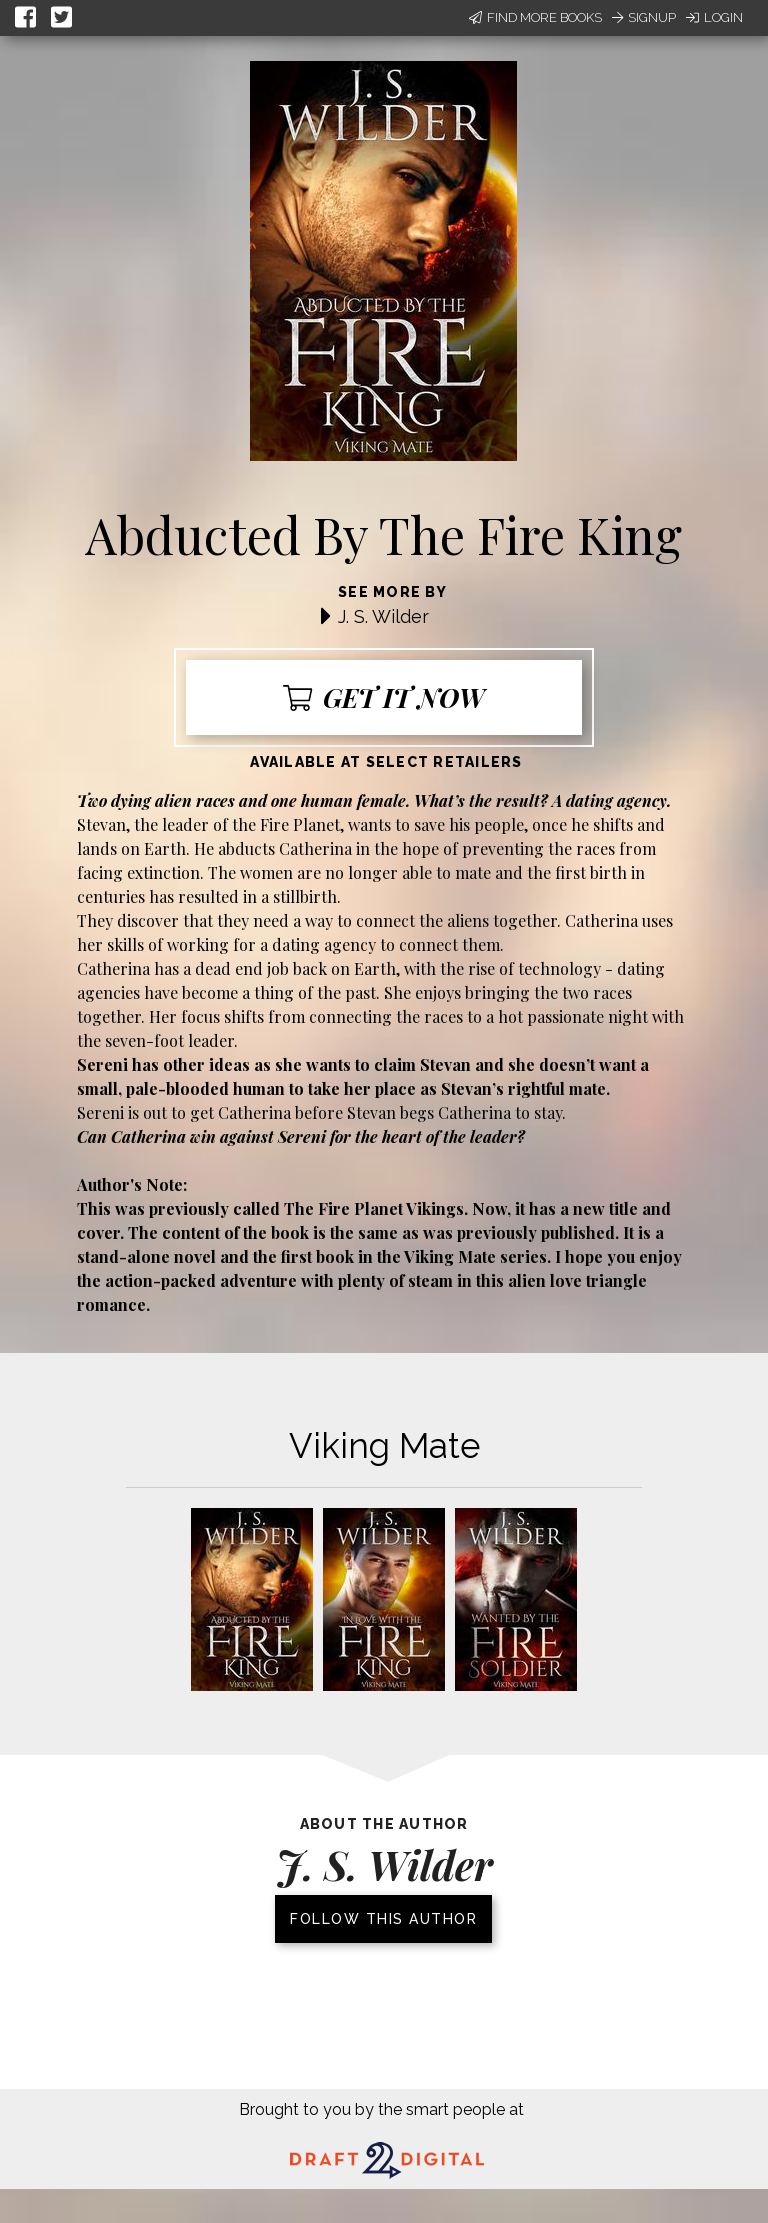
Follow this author (383, 1919)
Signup (644, 17)
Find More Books (535, 17)
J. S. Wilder (383, 616)
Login (714, 17)
